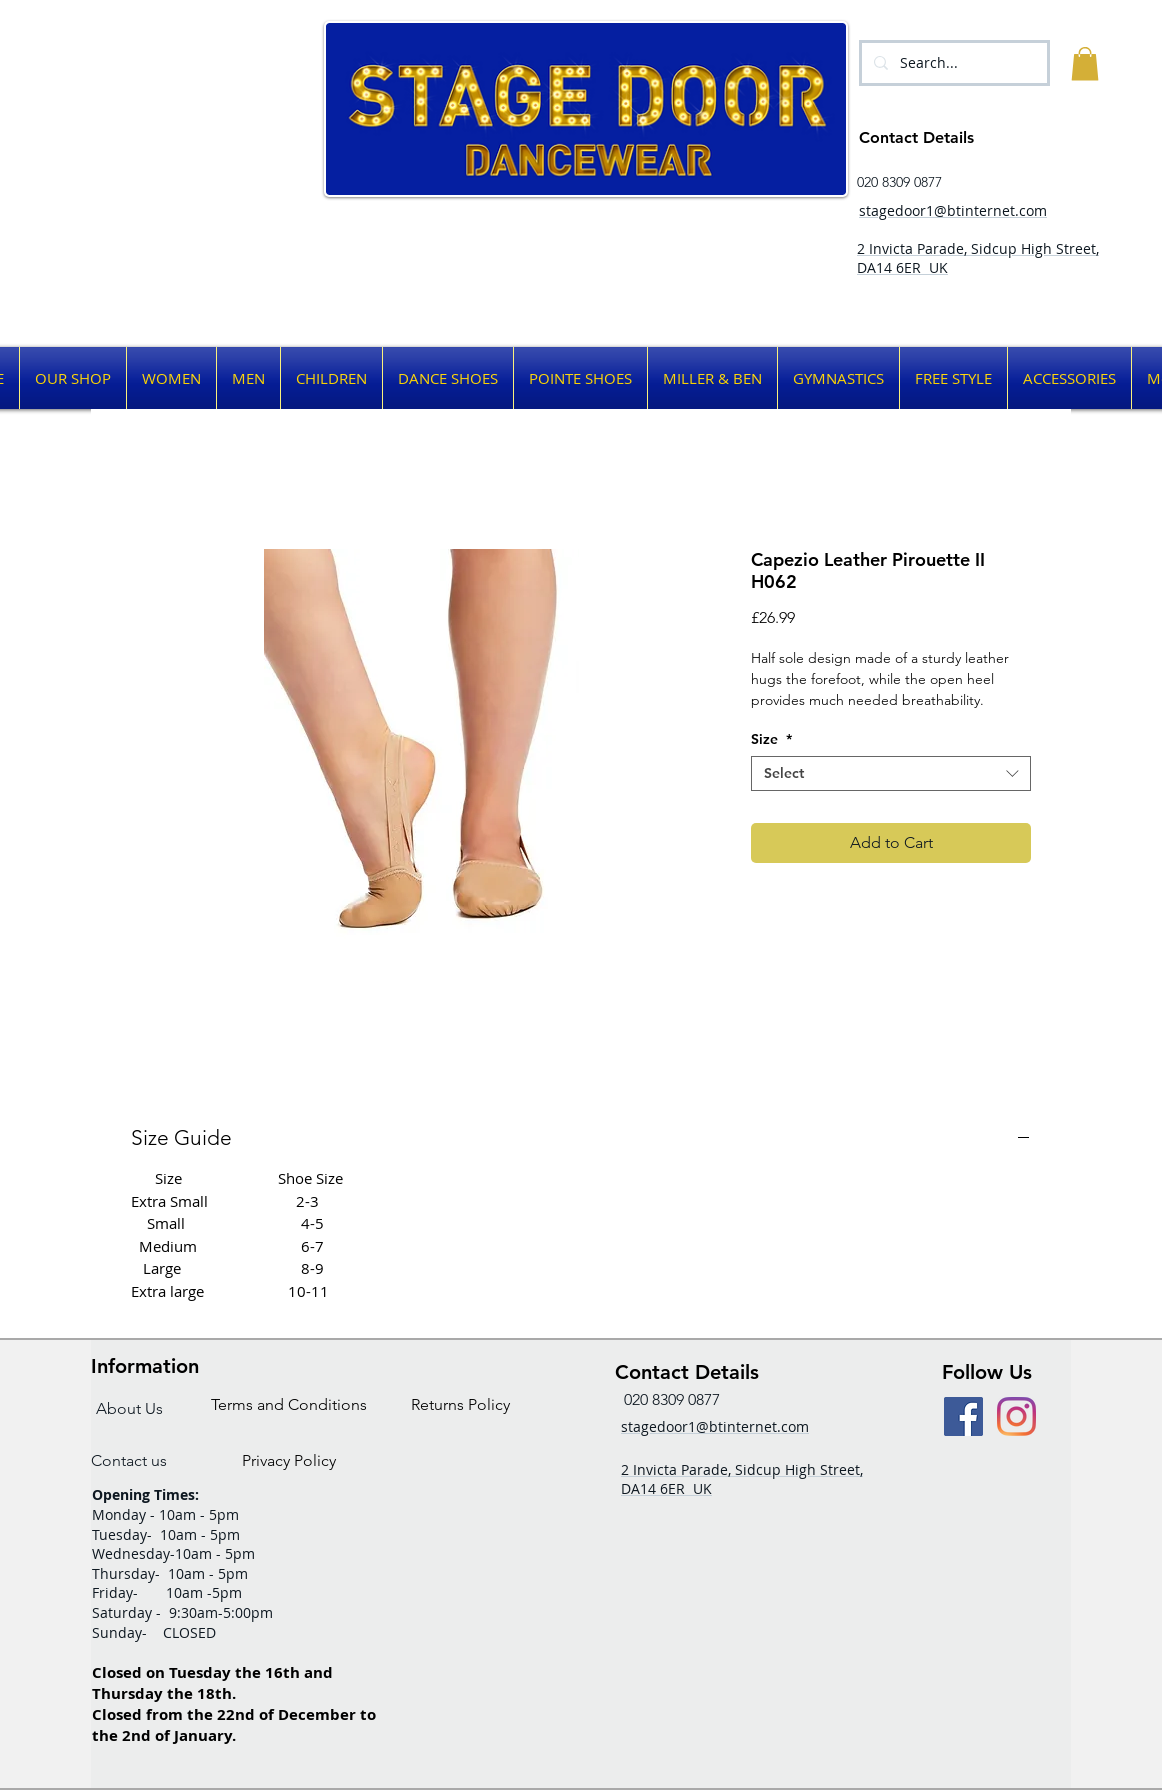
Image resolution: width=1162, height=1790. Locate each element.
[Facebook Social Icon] (963, 1416)
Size (771, 739)
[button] (1085, 63)
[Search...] (952, 63)
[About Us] (129, 1408)
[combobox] (891, 773)
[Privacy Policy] (289, 1460)
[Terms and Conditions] (289, 1404)
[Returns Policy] (460, 1404)
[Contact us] (129, 1460)
